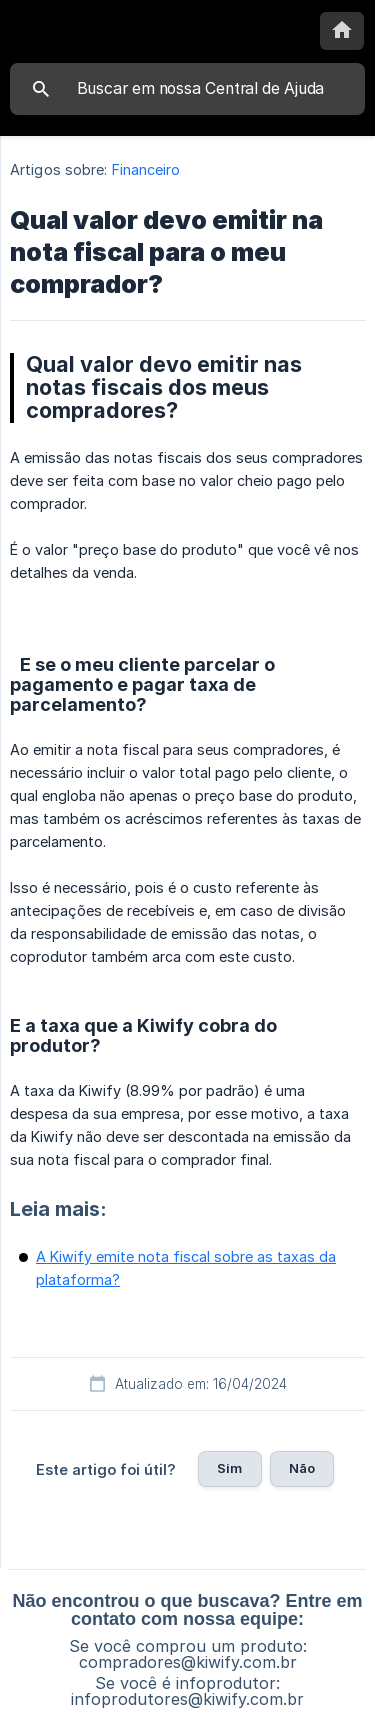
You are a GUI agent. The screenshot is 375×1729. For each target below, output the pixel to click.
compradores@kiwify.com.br (188, 1662)
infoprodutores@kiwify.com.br (187, 1699)
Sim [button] (229, 1468)
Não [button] (302, 1468)
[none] (342, 31)
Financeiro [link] (146, 169)
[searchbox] (187, 89)
